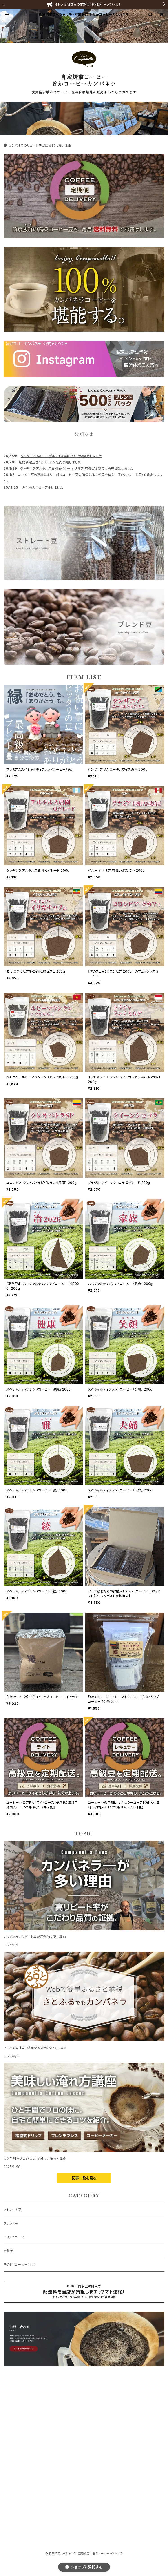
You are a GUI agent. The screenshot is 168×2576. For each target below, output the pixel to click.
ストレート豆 (13, 2210)
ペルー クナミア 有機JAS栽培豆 (84, 468)
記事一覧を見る (84, 2178)
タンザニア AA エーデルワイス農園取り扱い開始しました (61, 456)
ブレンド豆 (11, 2223)
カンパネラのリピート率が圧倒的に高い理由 (37, 145)
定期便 (8, 2251)
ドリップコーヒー (15, 2237)
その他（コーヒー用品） (20, 2264)
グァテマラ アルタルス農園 (39, 468)
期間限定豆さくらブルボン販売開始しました (50, 462)
